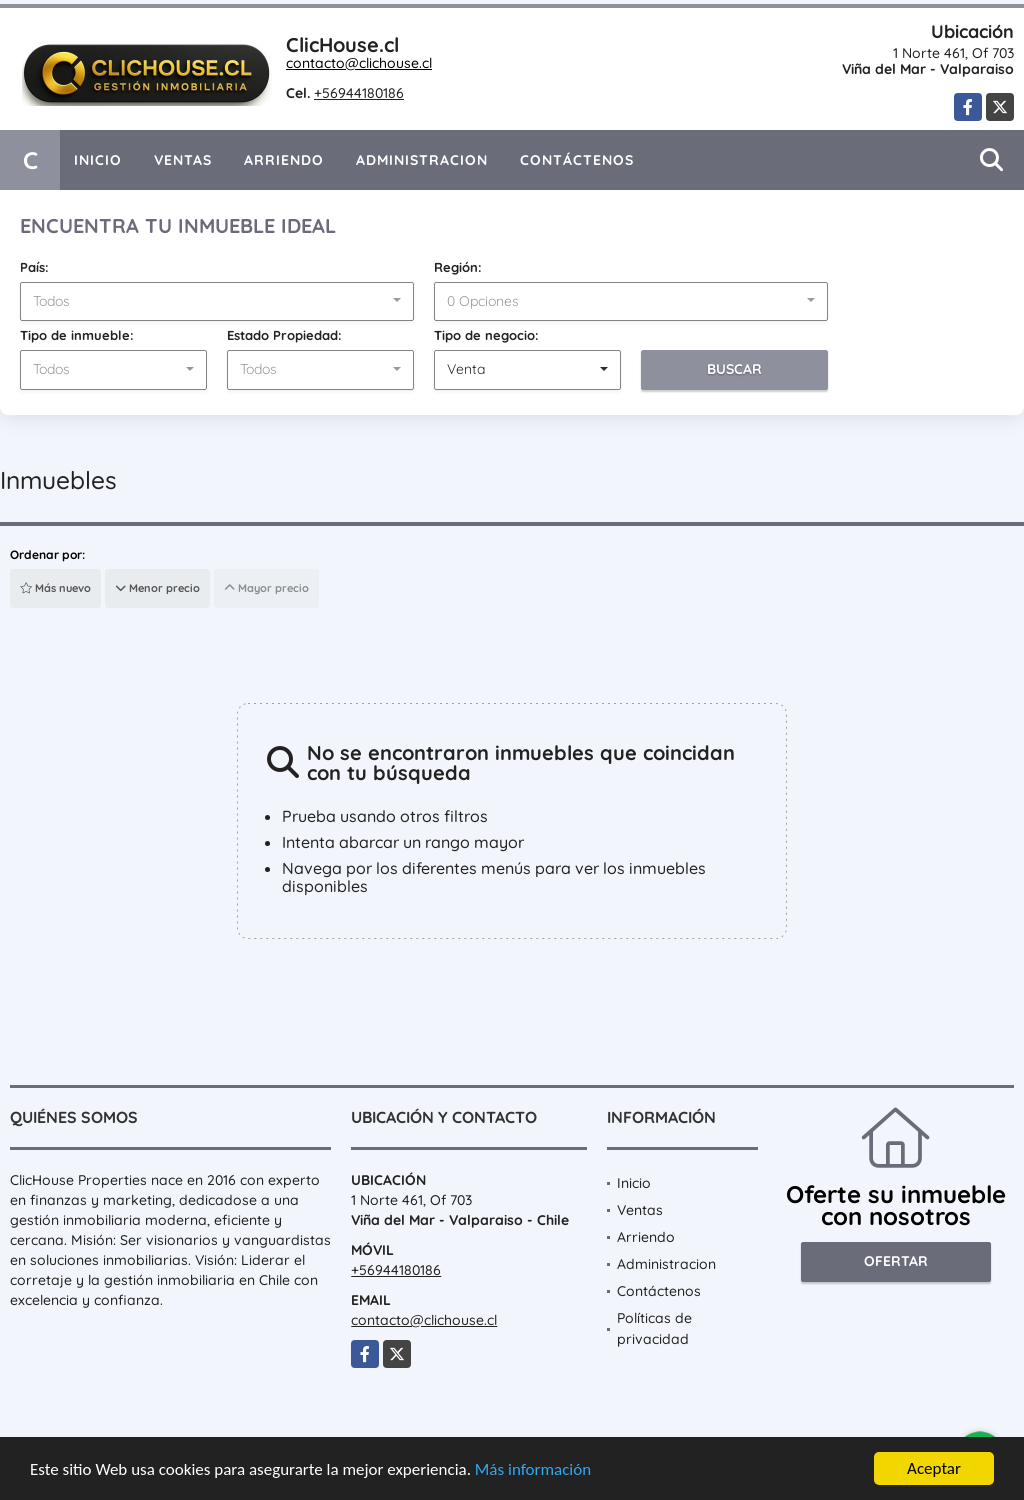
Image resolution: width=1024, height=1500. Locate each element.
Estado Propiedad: (284, 335)
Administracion (422, 160)
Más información (533, 1469)
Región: (458, 267)
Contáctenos (577, 160)
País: (34, 267)
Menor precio (157, 588)
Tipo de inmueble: (77, 335)
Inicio (98, 160)
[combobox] (217, 302)
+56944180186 (359, 93)
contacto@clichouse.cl (359, 63)
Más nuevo (55, 588)
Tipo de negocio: (486, 335)
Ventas (183, 160)
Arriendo (284, 160)
